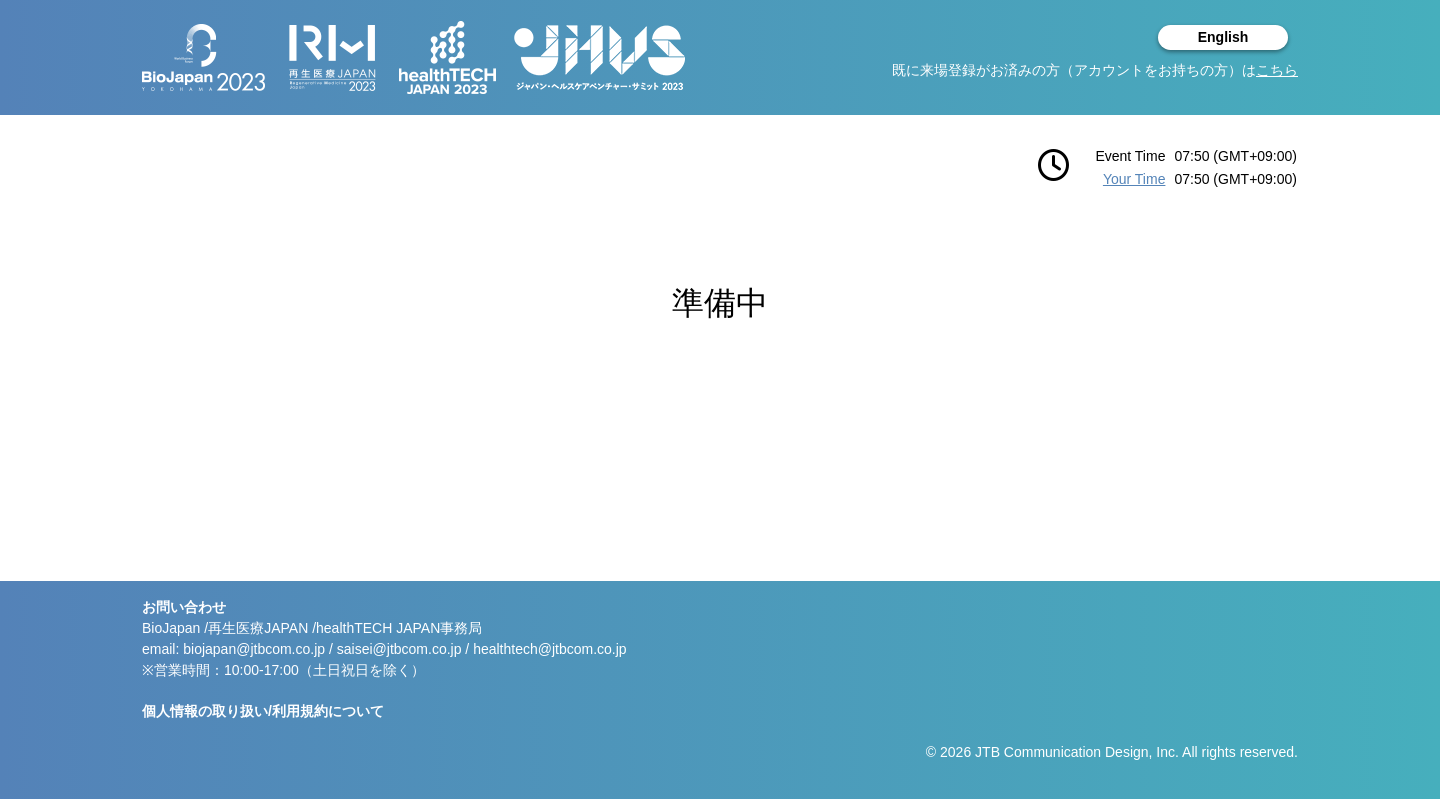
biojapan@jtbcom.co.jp (254, 649)
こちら (1277, 70)
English (1223, 37)
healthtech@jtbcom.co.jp (550, 649)
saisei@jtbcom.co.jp (399, 649)
